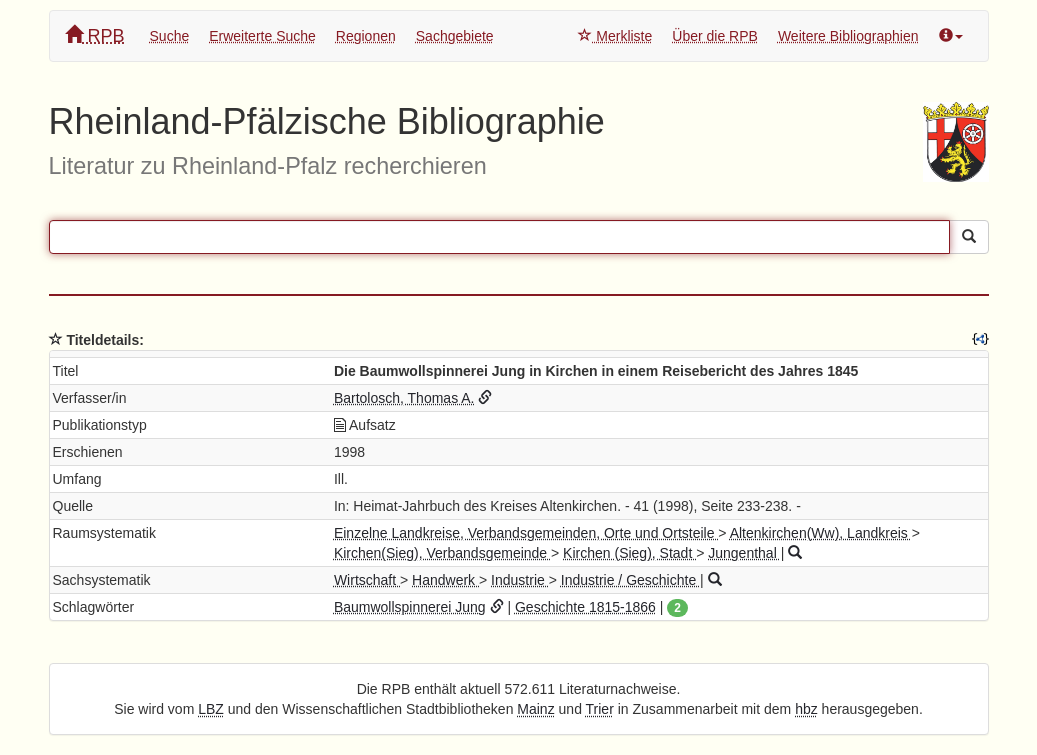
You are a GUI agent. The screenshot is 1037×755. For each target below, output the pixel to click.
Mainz (535, 709)
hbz (806, 709)
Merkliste (615, 36)
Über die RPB (715, 36)
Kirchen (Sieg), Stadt (629, 553)
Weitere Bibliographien (848, 36)
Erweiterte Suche (262, 36)
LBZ (211, 709)
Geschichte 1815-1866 (585, 607)
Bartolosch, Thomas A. (404, 398)
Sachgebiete (455, 36)
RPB (95, 35)
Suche (170, 36)
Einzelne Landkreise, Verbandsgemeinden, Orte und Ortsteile (526, 533)
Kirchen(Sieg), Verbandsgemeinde (442, 553)
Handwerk (445, 580)
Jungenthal (744, 553)
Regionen (366, 36)
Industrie (520, 580)
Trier (600, 709)
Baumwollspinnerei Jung (410, 607)
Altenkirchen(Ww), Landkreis (821, 533)
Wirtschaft (367, 580)
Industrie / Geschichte (630, 580)
